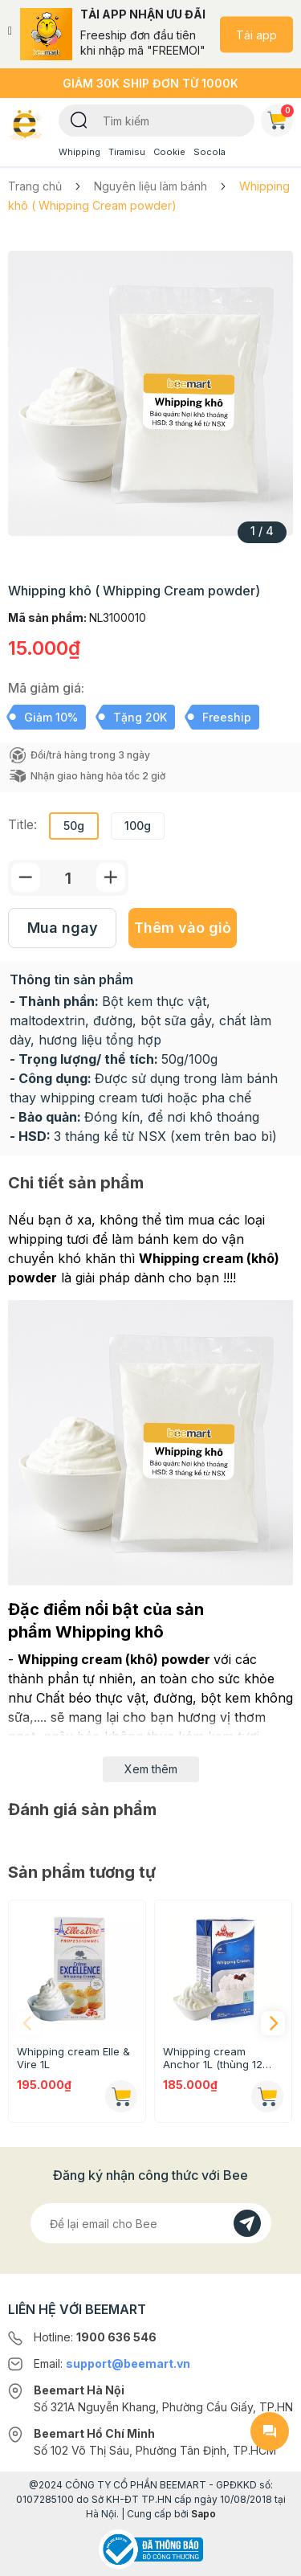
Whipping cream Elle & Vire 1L (73, 2058)
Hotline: (95, 2337)
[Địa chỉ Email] (151, 2223)
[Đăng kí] (247, 2223)
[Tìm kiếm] (79, 119)
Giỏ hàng (280, 117)
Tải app (256, 34)
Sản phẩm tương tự (82, 1872)
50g (73, 825)
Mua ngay (62, 927)
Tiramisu (126, 151)
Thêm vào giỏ (182, 927)
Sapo (203, 2514)
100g (137, 825)
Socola (209, 151)
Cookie (169, 151)
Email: (112, 2363)
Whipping (79, 151)
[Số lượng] (68, 878)
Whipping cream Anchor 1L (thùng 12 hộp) (212, 2058)
